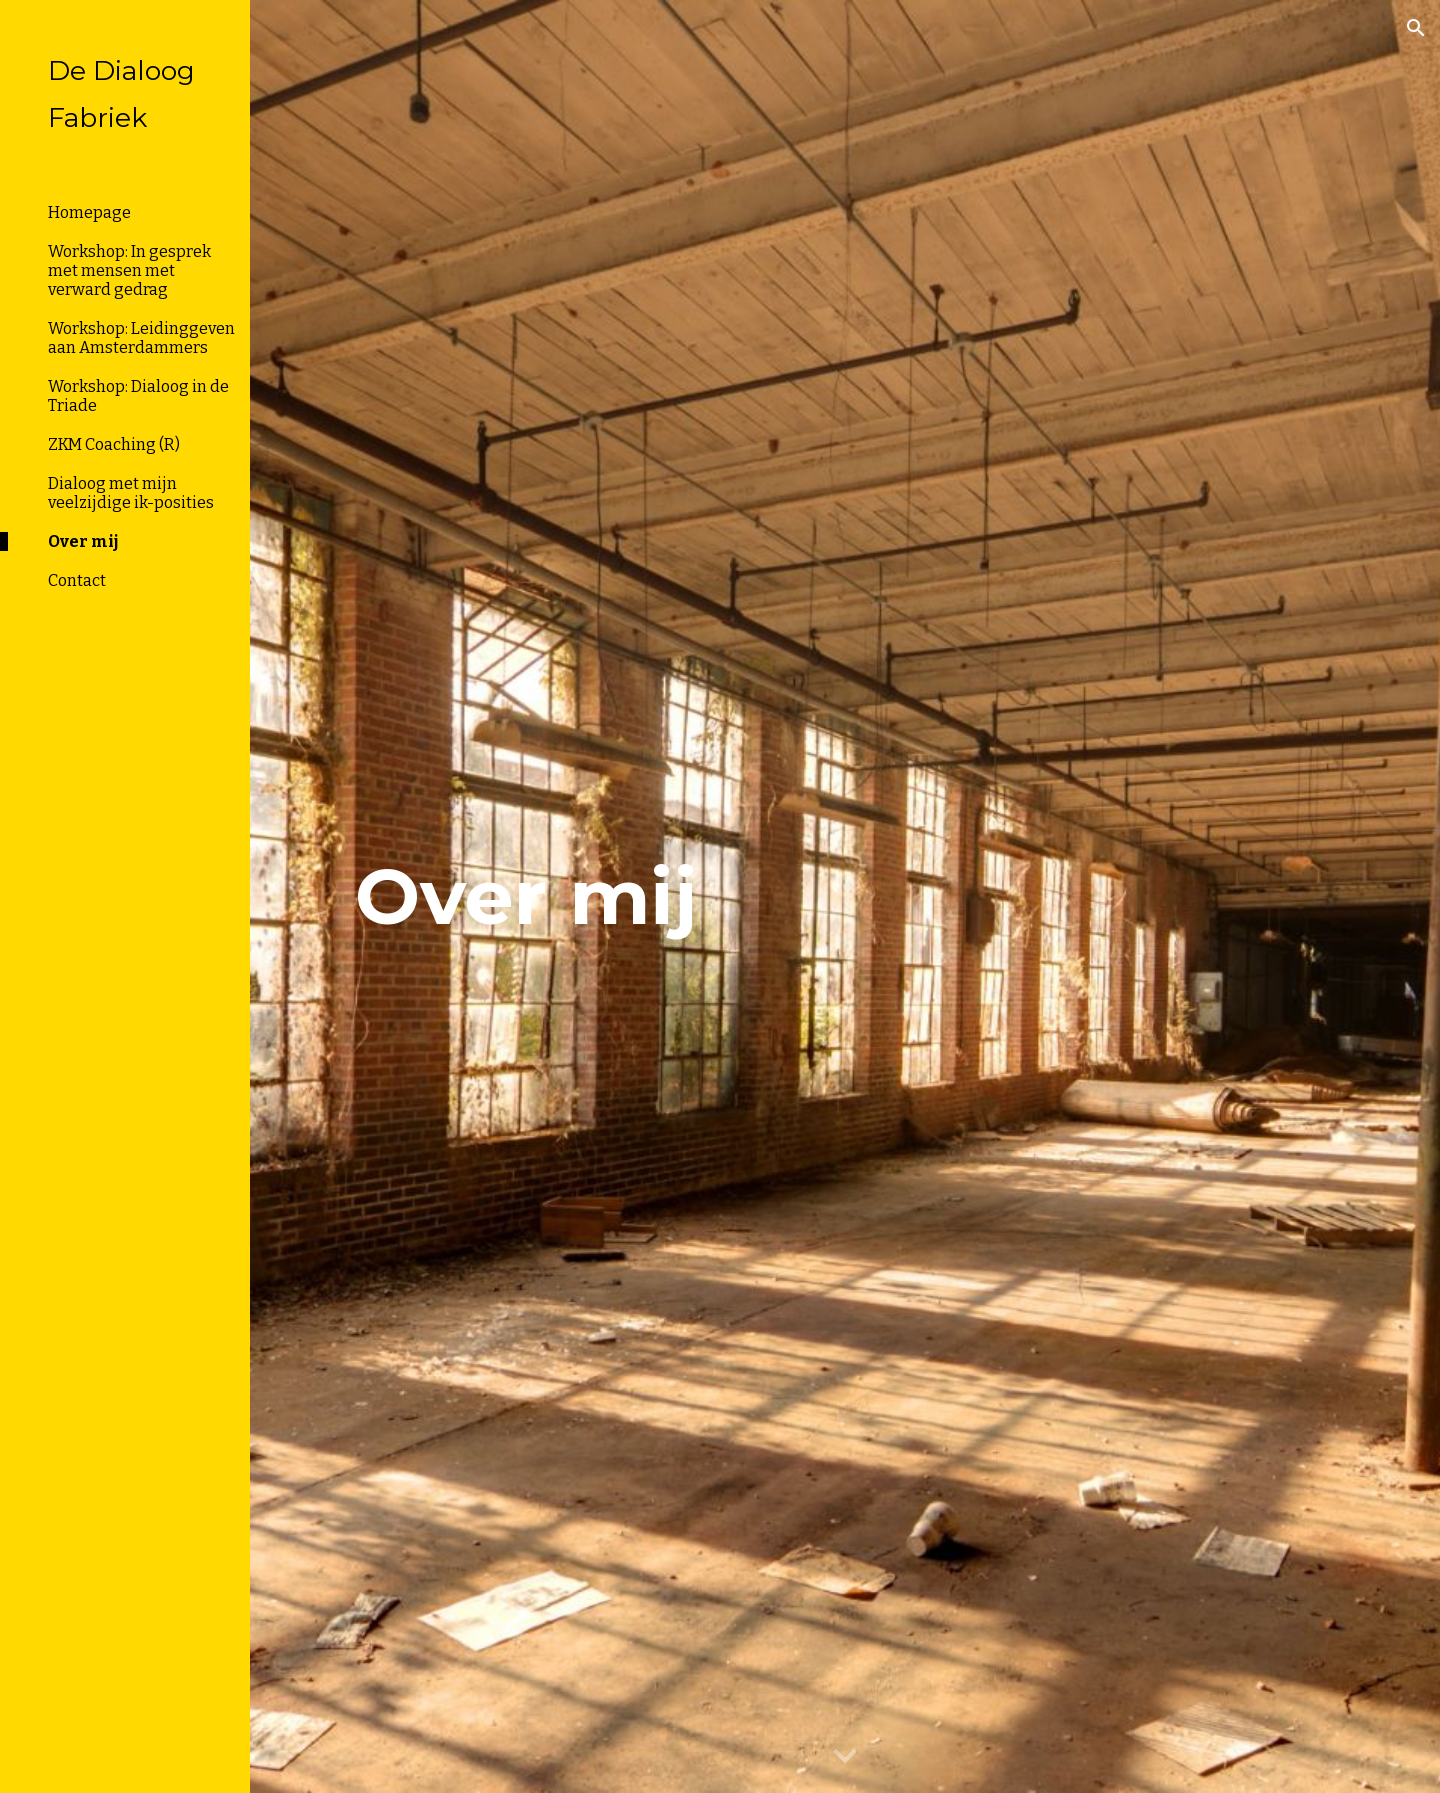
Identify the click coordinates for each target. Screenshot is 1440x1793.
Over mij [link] (83, 541)
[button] (1416, 28)
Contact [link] (77, 580)
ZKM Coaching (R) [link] (114, 444)
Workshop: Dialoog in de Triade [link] (138, 396)
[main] (526, 897)
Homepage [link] (89, 212)
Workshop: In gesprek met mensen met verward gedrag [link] (129, 270)
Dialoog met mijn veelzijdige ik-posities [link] (131, 493)
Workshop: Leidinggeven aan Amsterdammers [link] (141, 338)
